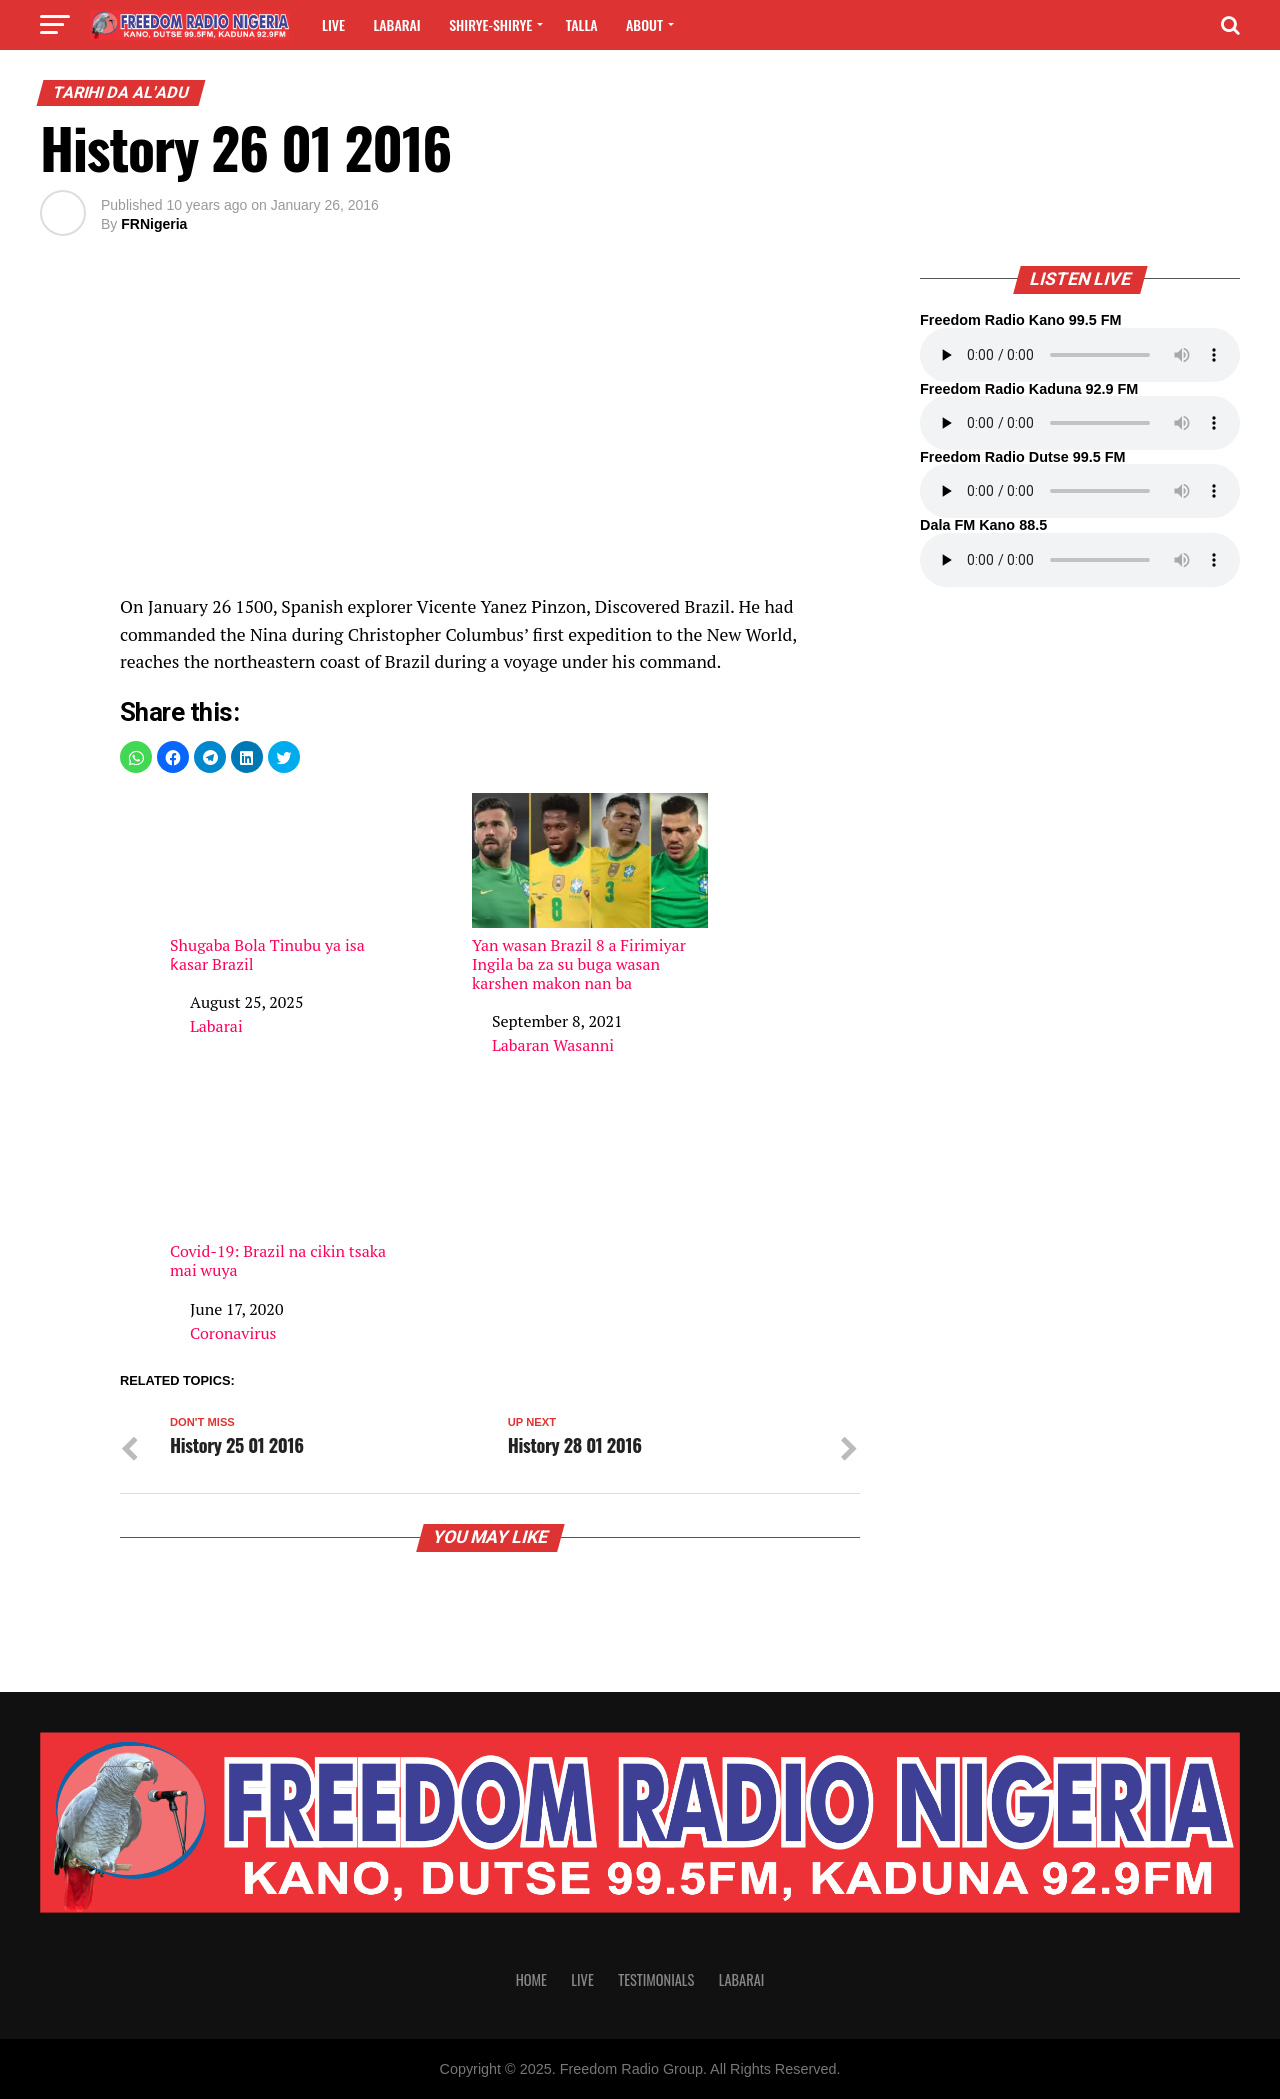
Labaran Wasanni (553, 1045)
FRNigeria (154, 224)
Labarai (396, 24)
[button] (136, 757)
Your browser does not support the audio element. (1080, 355)
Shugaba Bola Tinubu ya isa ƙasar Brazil (288, 883)
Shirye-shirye (490, 24)
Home (531, 1979)
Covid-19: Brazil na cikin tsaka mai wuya (288, 1189)
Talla (582, 24)
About (644, 24)
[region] (490, 426)
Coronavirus (233, 1333)
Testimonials (656, 1979)
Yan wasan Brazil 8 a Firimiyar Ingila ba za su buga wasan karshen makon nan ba (590, 893)
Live (333, 24)
